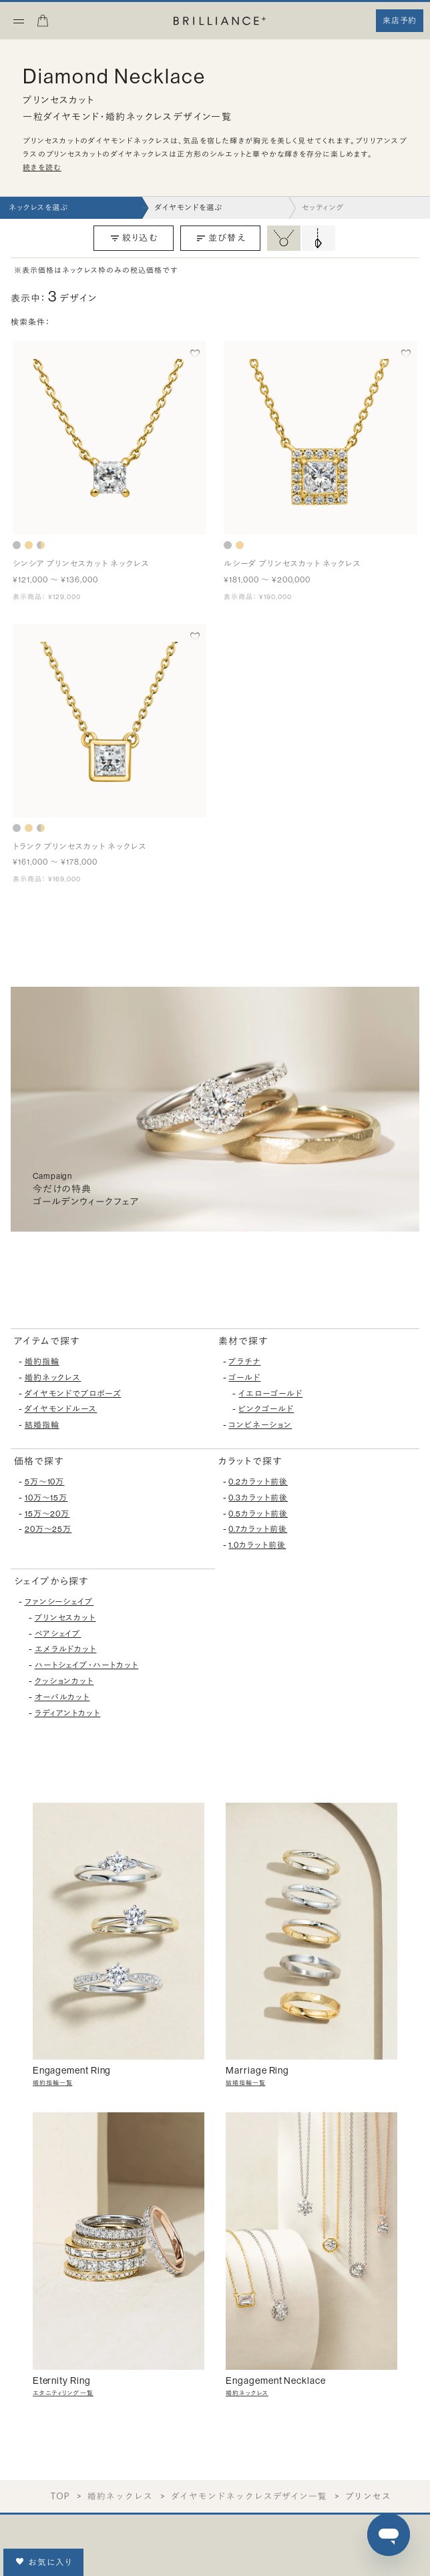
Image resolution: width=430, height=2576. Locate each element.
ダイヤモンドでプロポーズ (73, 1393)
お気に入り (44, 2561)
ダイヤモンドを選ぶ (188, 207)
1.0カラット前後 (257, 1545)
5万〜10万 (45, 1481)
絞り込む (133, 238)
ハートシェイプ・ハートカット (87, 1665)
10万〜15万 (46, 1497)
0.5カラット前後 (258, 1514)
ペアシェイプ (58, 1634)
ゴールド (244, 1377)
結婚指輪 (42, 1425)
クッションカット (64, 1681)
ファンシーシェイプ (59, 1602)
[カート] (42, 24)
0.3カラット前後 (258, 1497)
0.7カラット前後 (257, 1529)
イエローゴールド (270, 1393)
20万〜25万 (48, 1529)
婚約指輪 (42, 1361)
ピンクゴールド (266, 1409)
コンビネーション (260, 1425)
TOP (59, 2496)
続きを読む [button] (42, 167)
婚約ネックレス (53, 1377)
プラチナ (244, 1361)
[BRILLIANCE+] (220, 21)
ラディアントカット (68, 1713)
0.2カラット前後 (258, 1481)
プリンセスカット (65, 1618)
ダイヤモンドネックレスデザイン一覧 (249, 2496)
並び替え (220, 238)
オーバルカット (62, 1697)
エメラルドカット (66, 1649)
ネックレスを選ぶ (38, 207)
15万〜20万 (47, 1514)
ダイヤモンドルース (61, 1409)
